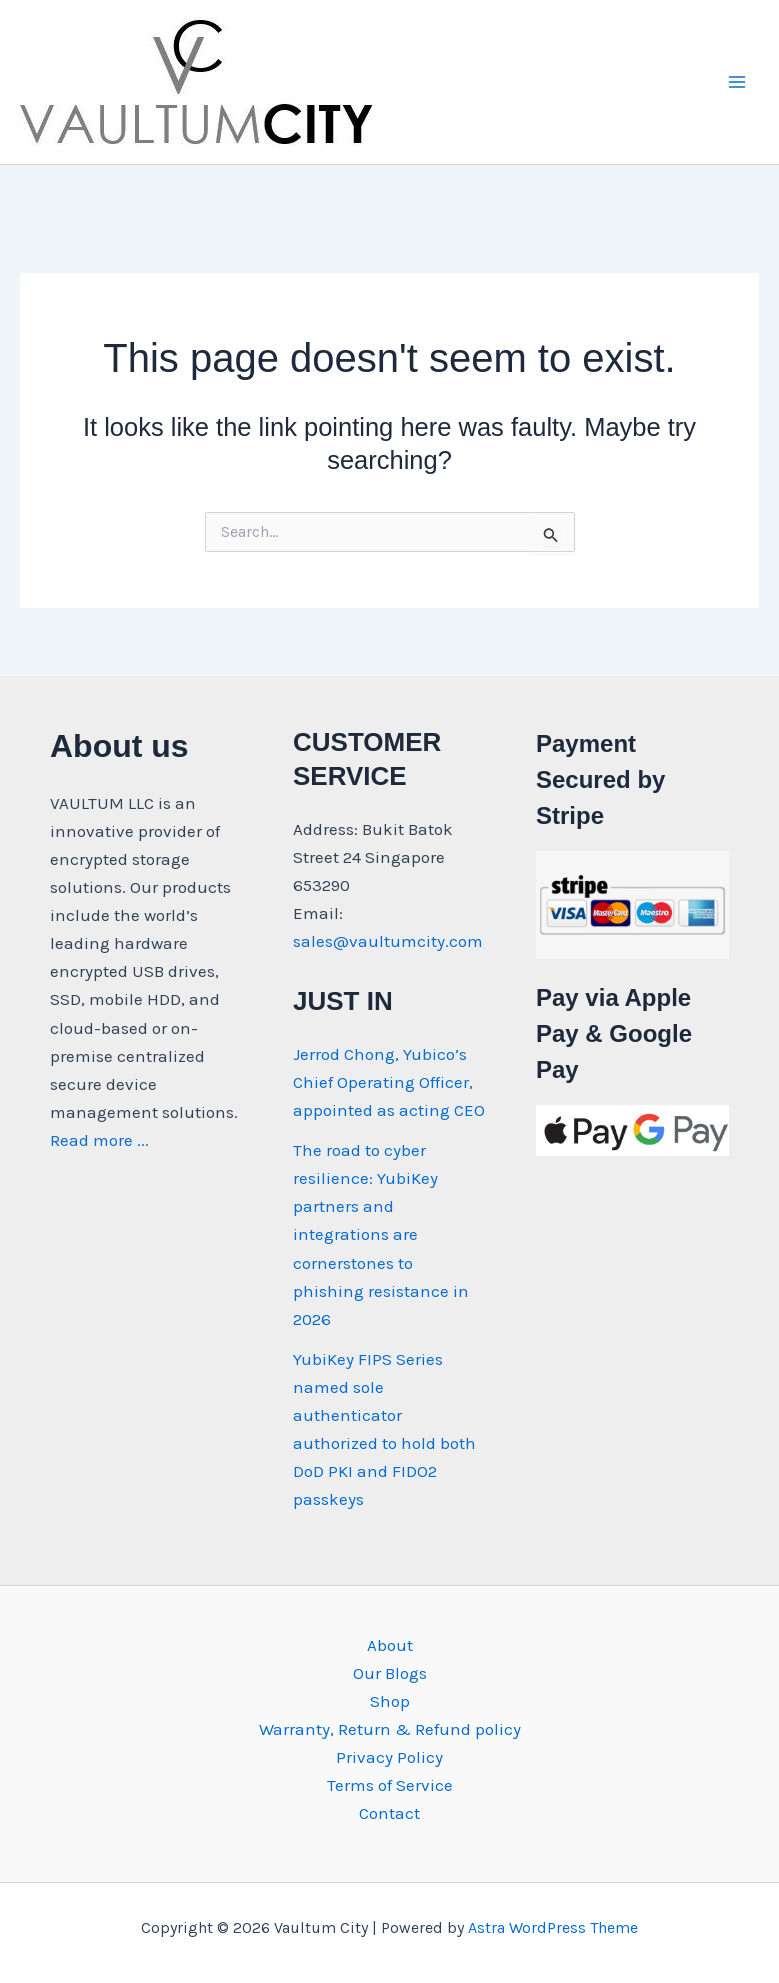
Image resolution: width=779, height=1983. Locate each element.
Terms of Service (390, 1785)
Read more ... (99, 1140)
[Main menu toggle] (737, 82)
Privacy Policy (389, 1757)
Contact (389, 1813)
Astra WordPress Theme (553, 1927)
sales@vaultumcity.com (388, 941)
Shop (390, 1701)
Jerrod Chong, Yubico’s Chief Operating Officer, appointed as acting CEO (389, 1082)
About (390, 1645)
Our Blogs (390, 1673)
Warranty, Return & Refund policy (390, 1729)
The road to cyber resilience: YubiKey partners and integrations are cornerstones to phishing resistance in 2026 (381, 1234)
